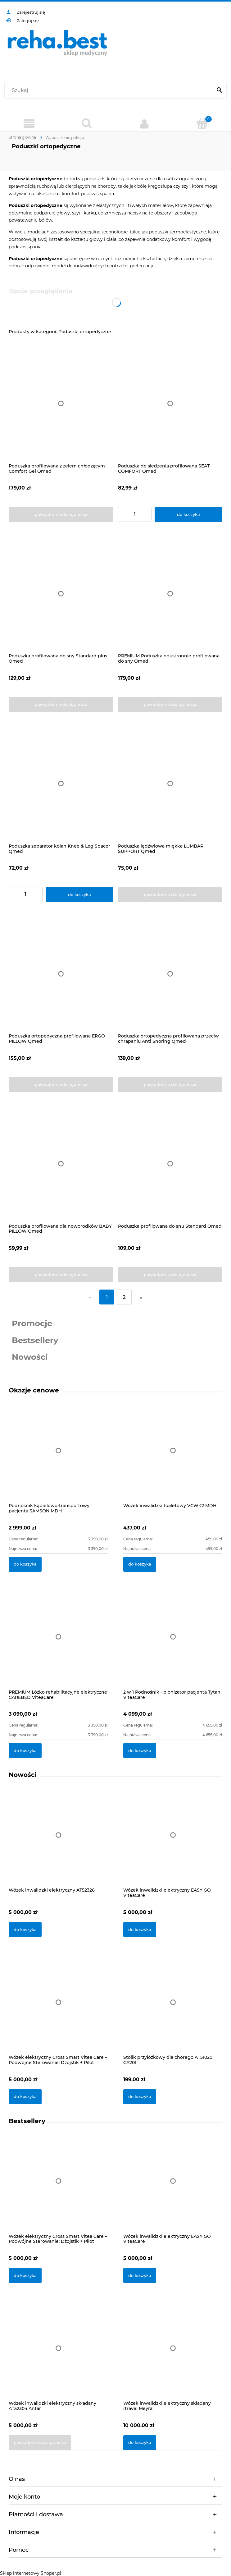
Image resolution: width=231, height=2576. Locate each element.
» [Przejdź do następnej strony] (141, 1297)
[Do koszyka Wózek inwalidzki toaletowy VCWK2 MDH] (139, 1564)
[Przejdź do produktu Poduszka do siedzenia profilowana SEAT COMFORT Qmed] (170, 403)
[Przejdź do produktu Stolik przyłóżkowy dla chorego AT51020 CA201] (172, 2010)
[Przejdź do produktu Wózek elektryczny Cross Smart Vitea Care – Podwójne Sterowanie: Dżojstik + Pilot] (58, 2010)
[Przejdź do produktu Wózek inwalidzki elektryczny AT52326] (58, 1843)
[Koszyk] (202, 123)
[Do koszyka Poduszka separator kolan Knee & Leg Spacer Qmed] (79, 894)
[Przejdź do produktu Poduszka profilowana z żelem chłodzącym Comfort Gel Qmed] (61, 403)
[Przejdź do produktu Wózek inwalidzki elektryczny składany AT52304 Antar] (58, 2356)
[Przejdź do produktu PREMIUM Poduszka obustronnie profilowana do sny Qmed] (170, 593)
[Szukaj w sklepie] (109, 90)
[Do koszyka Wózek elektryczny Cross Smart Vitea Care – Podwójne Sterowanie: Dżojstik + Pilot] (25, 2096)
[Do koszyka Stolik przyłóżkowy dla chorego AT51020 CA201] (139, 2096)
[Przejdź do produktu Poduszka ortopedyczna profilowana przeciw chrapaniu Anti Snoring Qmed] (170, 974)
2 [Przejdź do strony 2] (124, 1297)
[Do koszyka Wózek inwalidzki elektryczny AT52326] (25, 1929)
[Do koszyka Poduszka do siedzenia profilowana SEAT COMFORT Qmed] (188, 514)
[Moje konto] (144, 123)
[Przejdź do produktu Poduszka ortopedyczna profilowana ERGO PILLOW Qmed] (61, 974)
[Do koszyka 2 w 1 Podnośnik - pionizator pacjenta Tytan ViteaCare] (139, 1750)
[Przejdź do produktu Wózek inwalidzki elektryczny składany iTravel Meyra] (172, 2356)
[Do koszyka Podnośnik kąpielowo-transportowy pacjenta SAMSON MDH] (25, 1564)
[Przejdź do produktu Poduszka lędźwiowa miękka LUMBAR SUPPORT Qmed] (170, 783)
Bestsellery (35, 1340)
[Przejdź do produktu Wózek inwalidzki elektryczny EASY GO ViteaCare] (172, 1843)
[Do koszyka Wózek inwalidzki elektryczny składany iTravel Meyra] (139, 2442)
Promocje (32, 1323)
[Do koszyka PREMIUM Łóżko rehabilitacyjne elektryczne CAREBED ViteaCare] (25, 1750)
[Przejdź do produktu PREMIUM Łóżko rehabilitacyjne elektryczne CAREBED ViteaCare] (58, 1643)
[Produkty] (29, 124)
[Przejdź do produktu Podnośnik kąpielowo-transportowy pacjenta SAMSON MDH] (58, 1457)
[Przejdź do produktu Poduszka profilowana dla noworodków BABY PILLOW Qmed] (61, 1163)
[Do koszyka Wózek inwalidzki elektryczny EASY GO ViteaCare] (139, 1929)
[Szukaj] (219, 90)
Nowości (30, 1357)
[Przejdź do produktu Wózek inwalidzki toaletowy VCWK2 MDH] (172, 1457)
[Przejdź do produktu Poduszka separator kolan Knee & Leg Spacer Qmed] (61, 783)
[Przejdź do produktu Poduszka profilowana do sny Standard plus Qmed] (61, 593)
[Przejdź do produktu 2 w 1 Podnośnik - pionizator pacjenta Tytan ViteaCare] (172, 1643)
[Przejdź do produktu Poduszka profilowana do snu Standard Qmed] (170, 1163)
